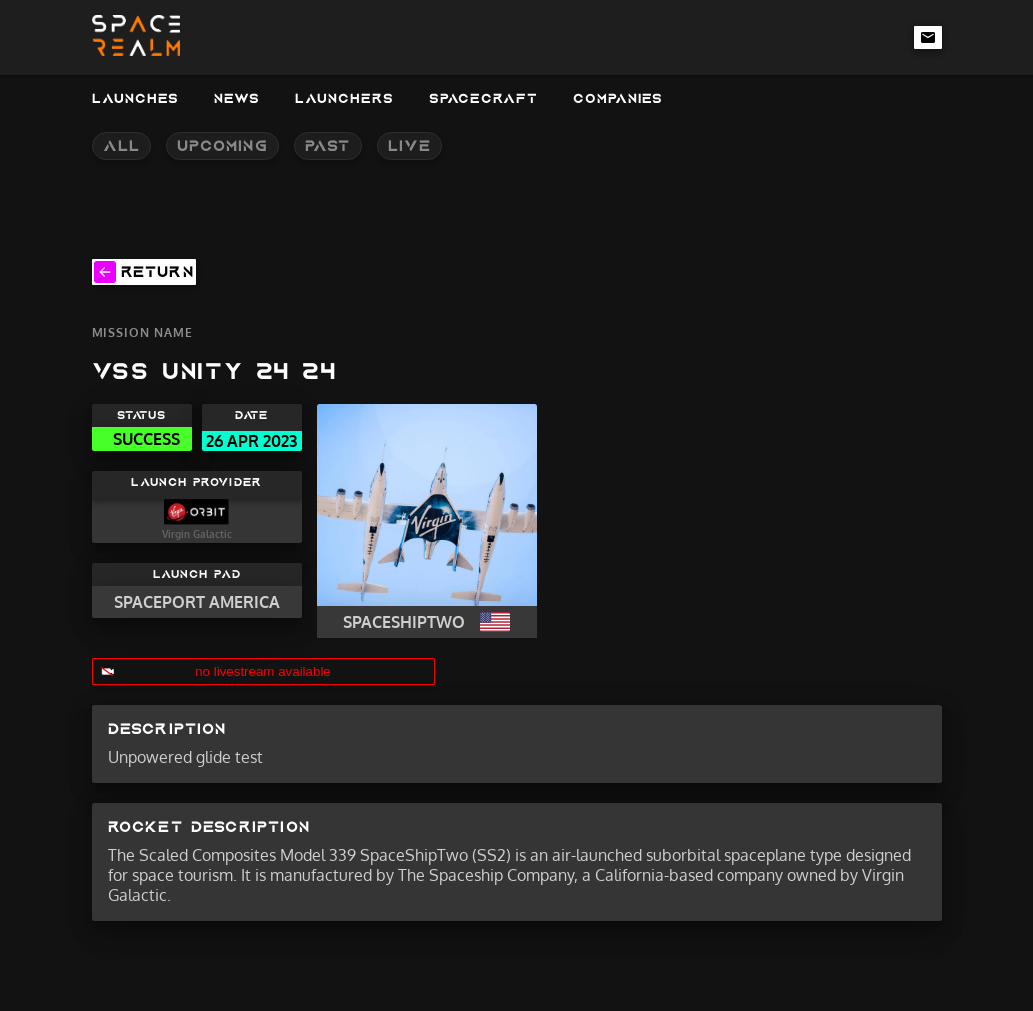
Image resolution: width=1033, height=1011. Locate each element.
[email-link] (928, 37)
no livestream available (263, 671)
